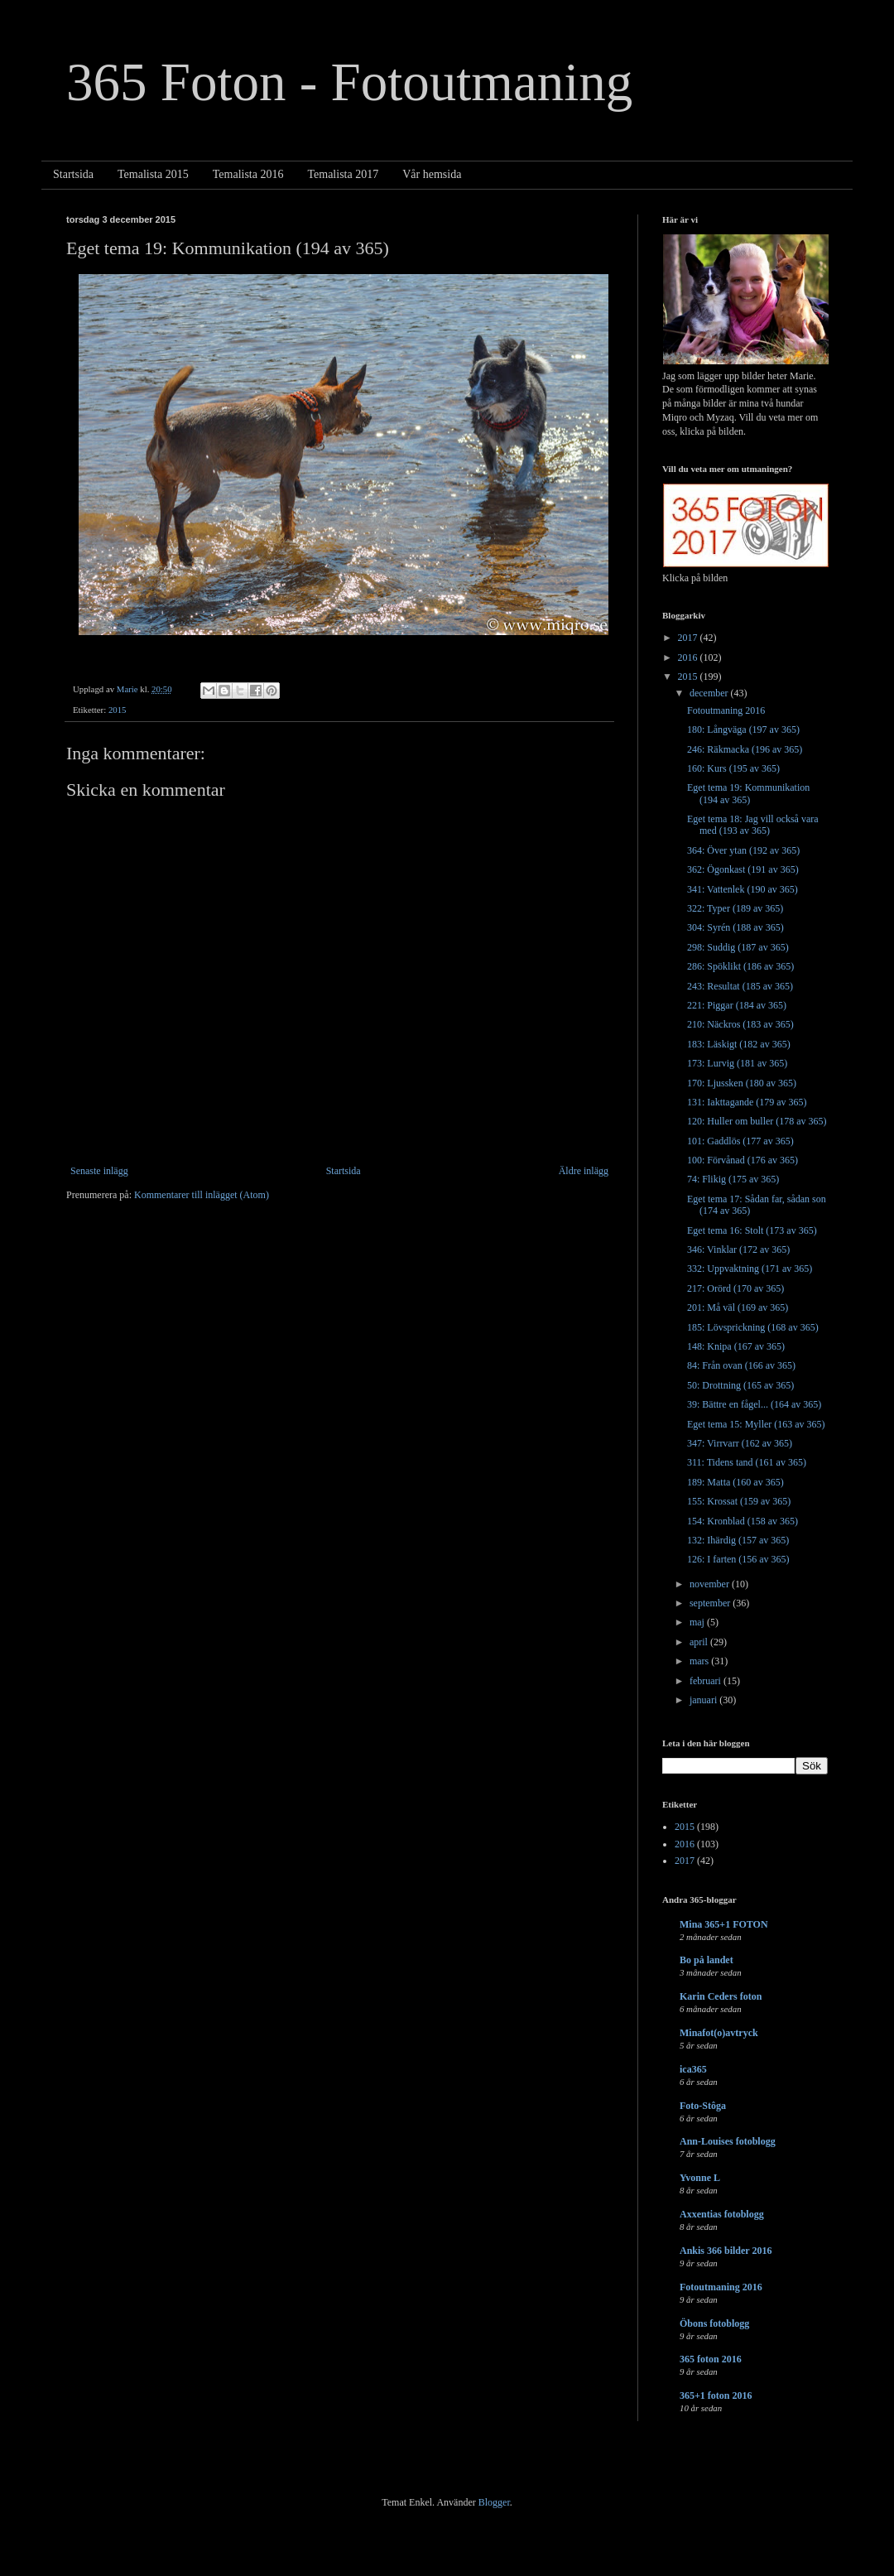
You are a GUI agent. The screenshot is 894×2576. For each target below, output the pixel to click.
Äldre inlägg (583, 1171)
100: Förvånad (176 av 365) (742, 1160)
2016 (689, 657)
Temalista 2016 (248, 174)
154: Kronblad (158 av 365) (742, 1521)
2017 (689, 637)
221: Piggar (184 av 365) (736, 1005)
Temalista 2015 (153, 174)
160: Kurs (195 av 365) (733, 768)
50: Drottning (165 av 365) (740, 1385)
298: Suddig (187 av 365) (738, 947)
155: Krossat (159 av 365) (739, 1501)
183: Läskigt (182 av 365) (739, 1044)
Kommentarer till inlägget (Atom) (201, 1195)
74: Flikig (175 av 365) (733, 1179)
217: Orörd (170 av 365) (735, 1288)
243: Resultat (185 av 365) (740, 986)
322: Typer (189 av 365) (735, 908)
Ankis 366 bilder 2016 (725, 2250)
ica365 (693, 2069)
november (711, 1584)
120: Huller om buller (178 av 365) (757, 1121)
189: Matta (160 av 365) (735, 1482)
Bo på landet (706, 1960)
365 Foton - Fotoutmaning (349, 82)
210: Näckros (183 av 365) (740, 1024)
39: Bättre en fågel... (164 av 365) (754, 1404)
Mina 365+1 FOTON (724, 1924)
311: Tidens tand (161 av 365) (746, 1462)
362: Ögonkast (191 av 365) (743, 869)
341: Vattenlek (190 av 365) (742, 889)
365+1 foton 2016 (716, 2395)
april (700, 1642)
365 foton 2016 (711, 2359)
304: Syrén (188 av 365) (735, 927)
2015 (117, 710)
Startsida (73, 174)
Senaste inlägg (99, 1171)
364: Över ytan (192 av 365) (743, 850)
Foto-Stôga (703, 2105)
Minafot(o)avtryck (719, 2033)
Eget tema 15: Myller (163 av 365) (756, 1424)
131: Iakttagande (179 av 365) (747, 1102)
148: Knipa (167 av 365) (736, 1346)
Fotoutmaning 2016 (726, 710)
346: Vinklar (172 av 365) (738, 1249)
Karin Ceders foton (721, 1996)
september (711, 1603)
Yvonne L (700, 2178)
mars (700, 1661)
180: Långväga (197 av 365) (743, 729)
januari (704, 1700)
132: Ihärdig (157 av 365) (738, 1540)
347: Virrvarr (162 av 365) (739, 1443)
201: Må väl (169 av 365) (737, 1307)
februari (706, 1681)
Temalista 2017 (342, 174)
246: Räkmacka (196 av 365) (744, 749)
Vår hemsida (431, 174)
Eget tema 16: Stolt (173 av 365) (752, 1230)
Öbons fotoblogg (714, 2323)
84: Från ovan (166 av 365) (741, 1365)
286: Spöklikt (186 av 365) (740, 966)
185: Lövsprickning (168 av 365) (753, 1327)
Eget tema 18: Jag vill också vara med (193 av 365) (753, 824)
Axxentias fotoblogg (722, 2214)
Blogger (494, 2502)
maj (698, 1622)
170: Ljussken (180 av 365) (741, 1083)
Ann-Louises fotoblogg (728, 2141)
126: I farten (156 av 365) (738, 1559)
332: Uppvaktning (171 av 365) (749, 1268)
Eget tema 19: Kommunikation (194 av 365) (748, 793)
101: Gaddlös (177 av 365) (740, 1141)
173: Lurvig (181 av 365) (737, 1063)
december (710, 693)
